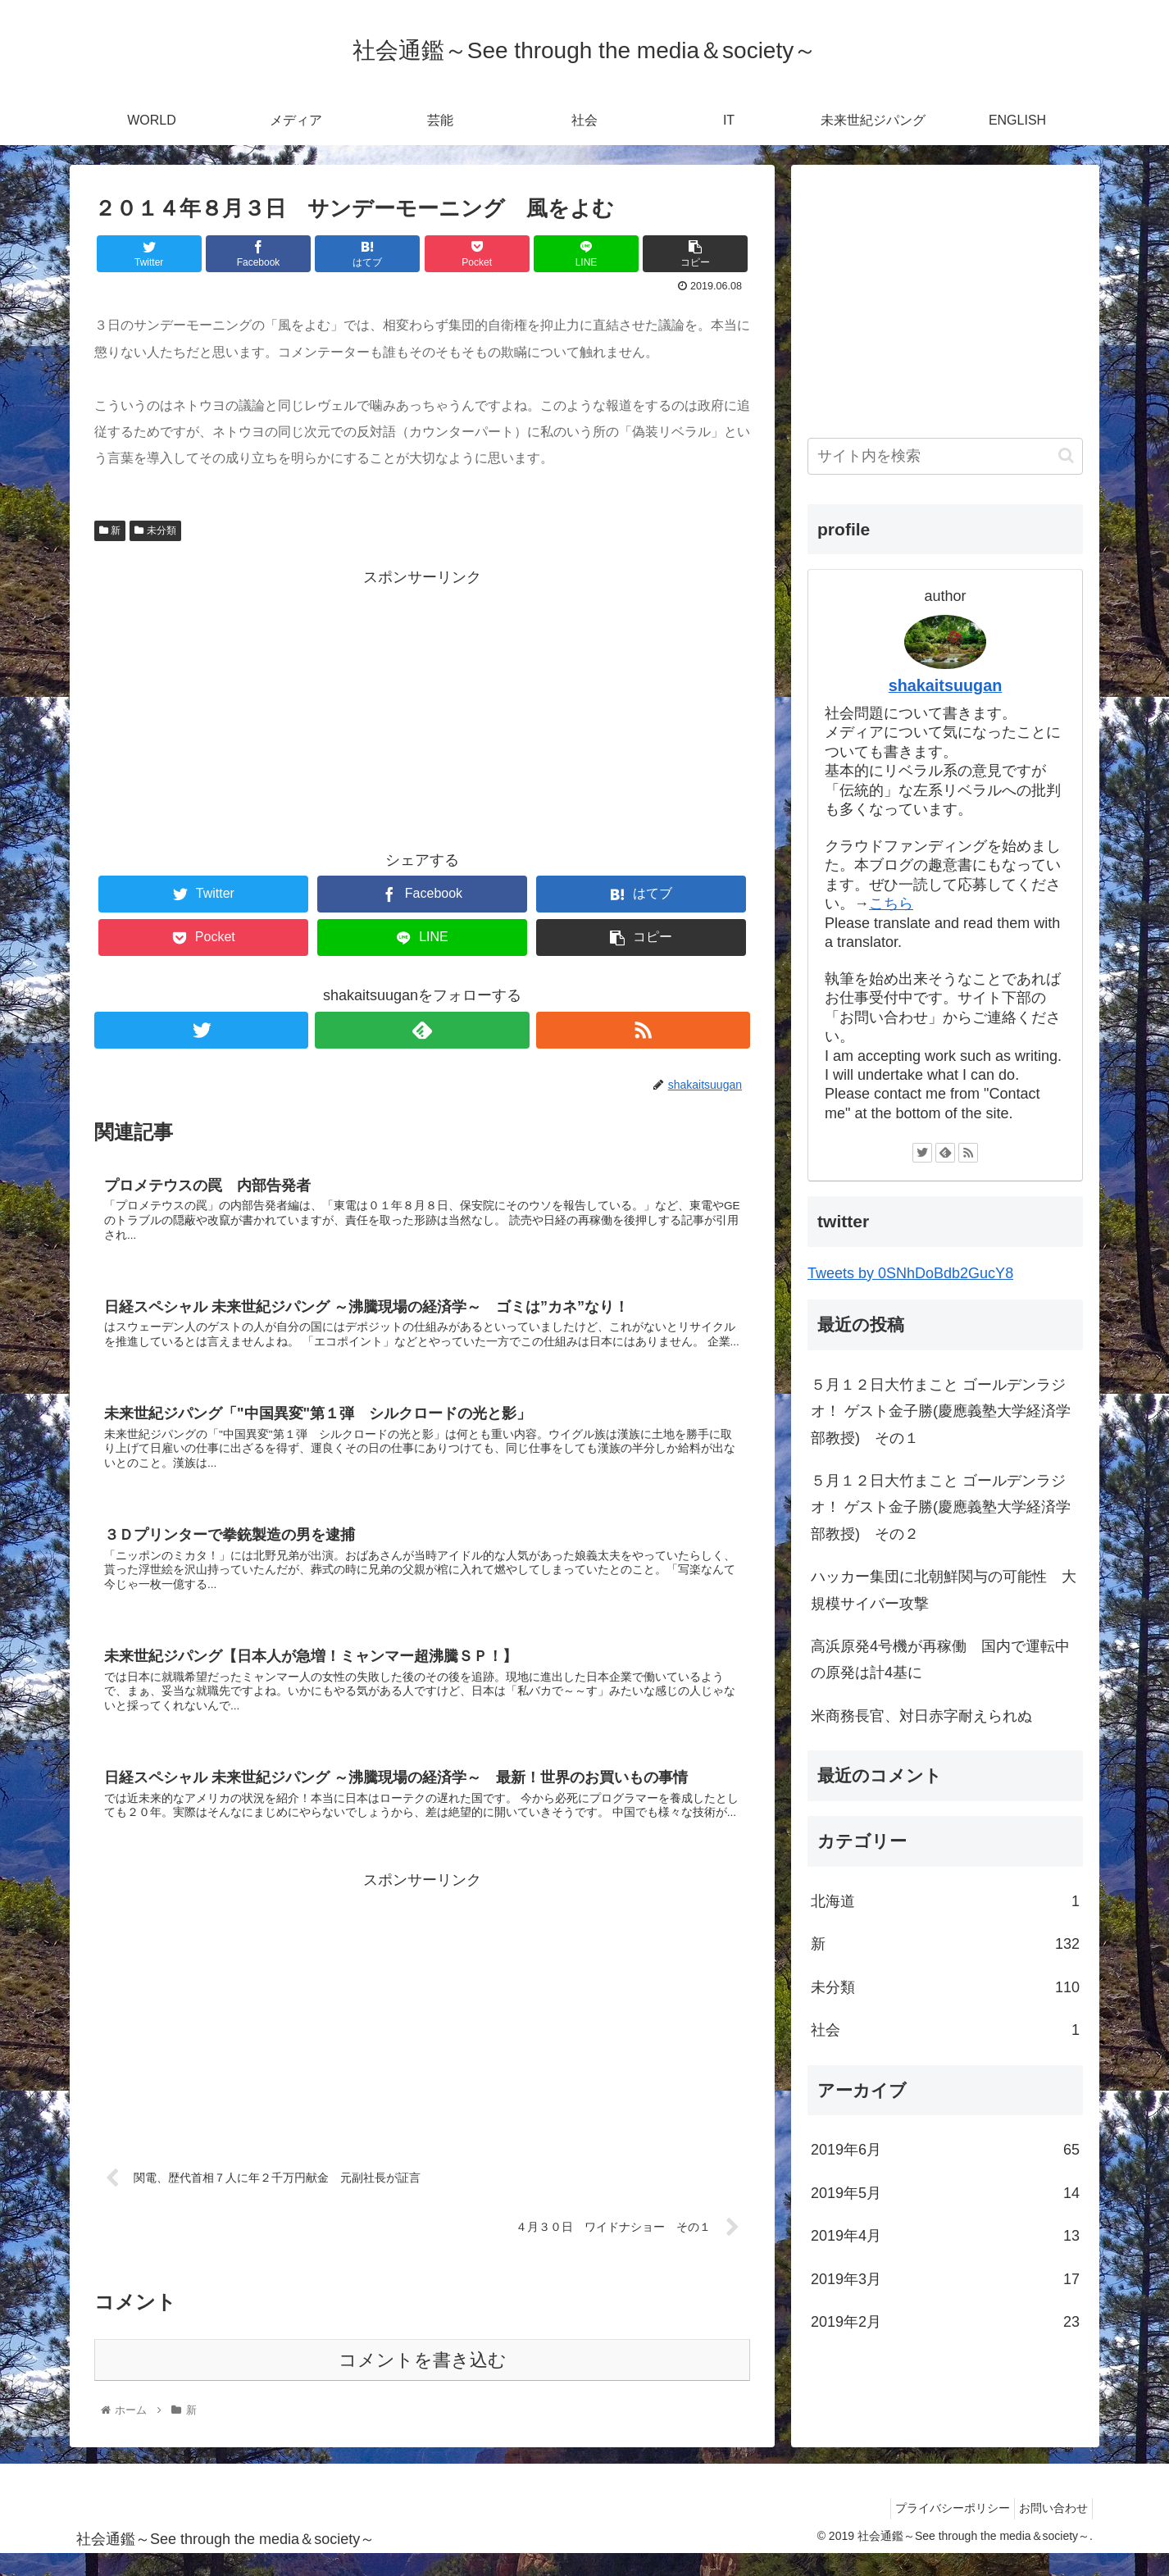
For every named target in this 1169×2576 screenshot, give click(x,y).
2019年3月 (945, 2279)
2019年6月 (945, 2150)
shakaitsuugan (946, 685)
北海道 (945, 1901)
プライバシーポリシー (940, 2530)
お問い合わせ (1049, 2530)
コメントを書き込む (423, 2382)
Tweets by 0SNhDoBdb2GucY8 (910, 1273)
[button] (1066, 455)
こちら (891, 903)
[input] (945, 456)
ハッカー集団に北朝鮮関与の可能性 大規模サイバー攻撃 (943, 1589)
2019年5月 (945, 2193)
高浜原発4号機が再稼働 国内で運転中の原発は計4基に (940, 1659)
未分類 (154, 530)
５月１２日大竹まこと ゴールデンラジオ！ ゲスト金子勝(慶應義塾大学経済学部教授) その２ (941, 1507)
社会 (945, 2030)
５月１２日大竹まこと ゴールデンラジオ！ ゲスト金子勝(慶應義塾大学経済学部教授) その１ (941, 1411)
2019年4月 (945, 2236)
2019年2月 (945, 2322)
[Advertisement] (422, 706)
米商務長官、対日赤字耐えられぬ (921, 1716)
